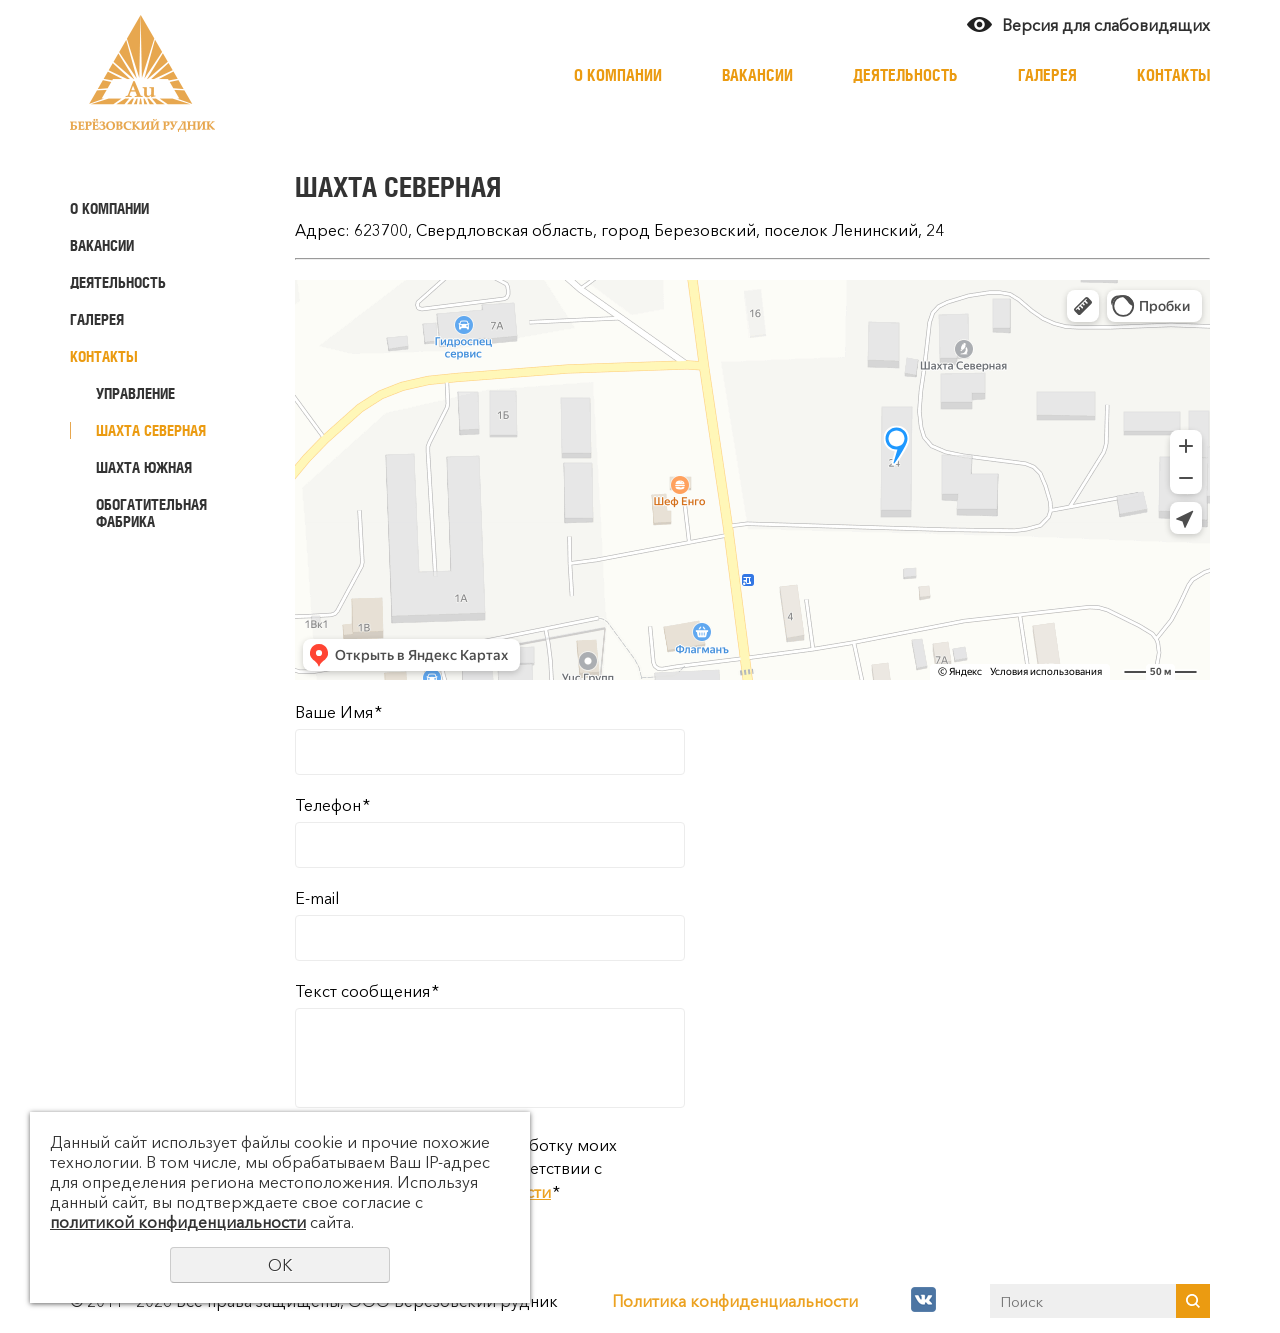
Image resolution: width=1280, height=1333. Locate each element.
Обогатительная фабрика (151, 513)
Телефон (332, 805)
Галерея (1047, 75)
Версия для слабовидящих (1106, 25)
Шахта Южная (144, 467)
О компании (618, 75)
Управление (135, 393)
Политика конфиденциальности (735, 1301)
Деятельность (905, 75)
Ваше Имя (338, 712)
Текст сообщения (367, 991)
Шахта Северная (151, 430)
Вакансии (757, 75)
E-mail (317, 898)
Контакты (1173, 75)
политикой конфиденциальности (178, 1222)
